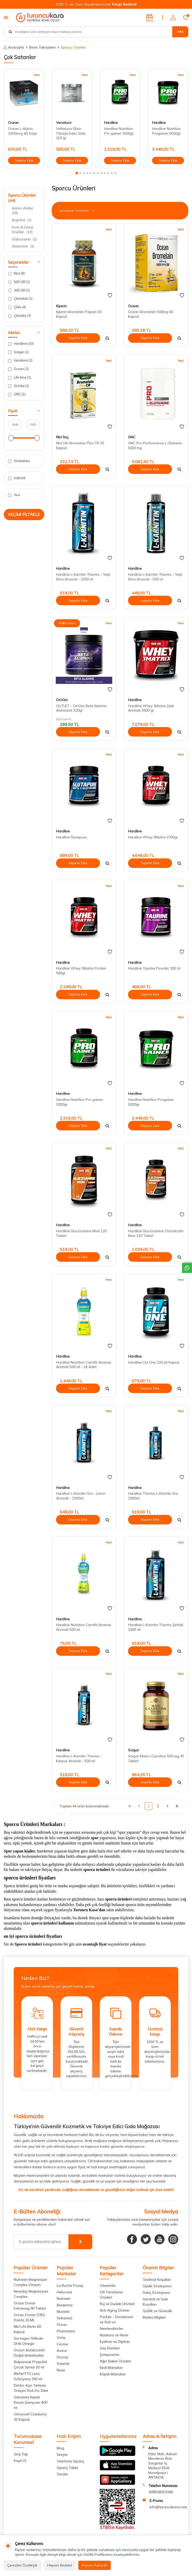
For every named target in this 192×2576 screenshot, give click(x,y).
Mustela (63, 2311)
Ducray (62, 2357)
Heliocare (64, 2292)
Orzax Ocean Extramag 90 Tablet (30, 2306)
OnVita (18, 386)
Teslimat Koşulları (157, 2279)
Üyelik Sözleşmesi (157, 2286)
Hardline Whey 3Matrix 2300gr (153, 837)
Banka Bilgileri (154, 2317)
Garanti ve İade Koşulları (155, 2302)
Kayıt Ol (20, 2460)
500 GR (19, 282)
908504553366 (161, 2492)
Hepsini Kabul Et (95, 2565)
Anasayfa (14, 47)
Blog (60, 2448)
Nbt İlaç (62, 437)
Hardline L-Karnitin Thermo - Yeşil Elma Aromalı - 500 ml (155, 576)
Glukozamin (24, 239)
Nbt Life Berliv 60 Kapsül (27, 2329)
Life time (19, 377)
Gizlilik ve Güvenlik (157, 2311)
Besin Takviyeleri (42, 47)
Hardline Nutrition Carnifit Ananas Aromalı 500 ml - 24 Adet (83, 1364)
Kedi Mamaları (111, 2367)
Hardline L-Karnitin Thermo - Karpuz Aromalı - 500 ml (79, 1758)
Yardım (62, 2474)
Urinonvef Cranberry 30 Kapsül (30, 2417)
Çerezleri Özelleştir (22, 2565)
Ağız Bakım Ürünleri (115, 2361)
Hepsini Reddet (59, 2565)
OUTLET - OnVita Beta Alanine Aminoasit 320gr (81, 708)
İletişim (62, 2454)
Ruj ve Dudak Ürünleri (117, 2304)
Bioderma (64, 2305)
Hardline (111, 122)
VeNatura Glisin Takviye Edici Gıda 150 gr (71, 133)
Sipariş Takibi (67, 2467)
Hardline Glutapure (71, 837)
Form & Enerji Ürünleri (22, 229)
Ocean (13, 122)
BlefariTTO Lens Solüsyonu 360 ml (28, 2376)
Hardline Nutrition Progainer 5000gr (166, 131)
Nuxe (61, 2370)
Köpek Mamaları (113, 2374)
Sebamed (64, 2318)
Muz (16, 273)
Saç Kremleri (110, 2348)
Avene (62, 2350)
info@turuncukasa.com (168, 2507)
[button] (77, 173)
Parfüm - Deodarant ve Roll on (116, 2319)
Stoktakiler (19, 461)
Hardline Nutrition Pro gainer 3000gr (119, 131)
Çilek (17, 307)
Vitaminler (108, 2285)
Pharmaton (66, 2331)
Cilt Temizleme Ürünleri (111, 2295)
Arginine (22, 220)
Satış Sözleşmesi (156, 2292)
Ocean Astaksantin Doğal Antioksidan (29, 2353)
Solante (63, 2363)
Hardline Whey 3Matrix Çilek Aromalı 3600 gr (151, 708)
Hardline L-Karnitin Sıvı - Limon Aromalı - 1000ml (81, 1495)
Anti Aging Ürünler (115, 2310)
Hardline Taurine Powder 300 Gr (154, 968)
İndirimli (17, 478)
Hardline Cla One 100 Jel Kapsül (153, 1362)
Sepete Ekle (24, 160)
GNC (17, 394)
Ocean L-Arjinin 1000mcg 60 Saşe (22, 131)
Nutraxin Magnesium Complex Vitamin (30, 2282)
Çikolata (19, 315)
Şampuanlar (110, 2354)
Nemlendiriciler (111, 2328)
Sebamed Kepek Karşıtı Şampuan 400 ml (30, 2402)
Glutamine (23, 246)
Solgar (18, 352)
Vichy (61, 2337)
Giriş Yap (21, 2454)
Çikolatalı (20, 298)
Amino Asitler (23, 210)
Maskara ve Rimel (114, 2335)
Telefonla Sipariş (70, 2461)
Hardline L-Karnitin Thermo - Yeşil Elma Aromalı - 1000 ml (83, 576)
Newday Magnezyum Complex (31, 2294)
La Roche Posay (70, 2285)
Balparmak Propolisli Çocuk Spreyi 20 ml (30, 2364)
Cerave (62, 2344)
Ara (180, 32)
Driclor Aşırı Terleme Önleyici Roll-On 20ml (31, 2388)
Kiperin (61, 306)
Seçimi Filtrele (24, 514)
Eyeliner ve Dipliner (115, 2341)
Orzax (62, 2324)
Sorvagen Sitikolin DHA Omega (28, 2341)
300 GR (19, 290)
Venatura (63, 122)
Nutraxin (63, 2298)
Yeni (14, 495)
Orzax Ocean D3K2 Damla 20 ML (29, 2317)
